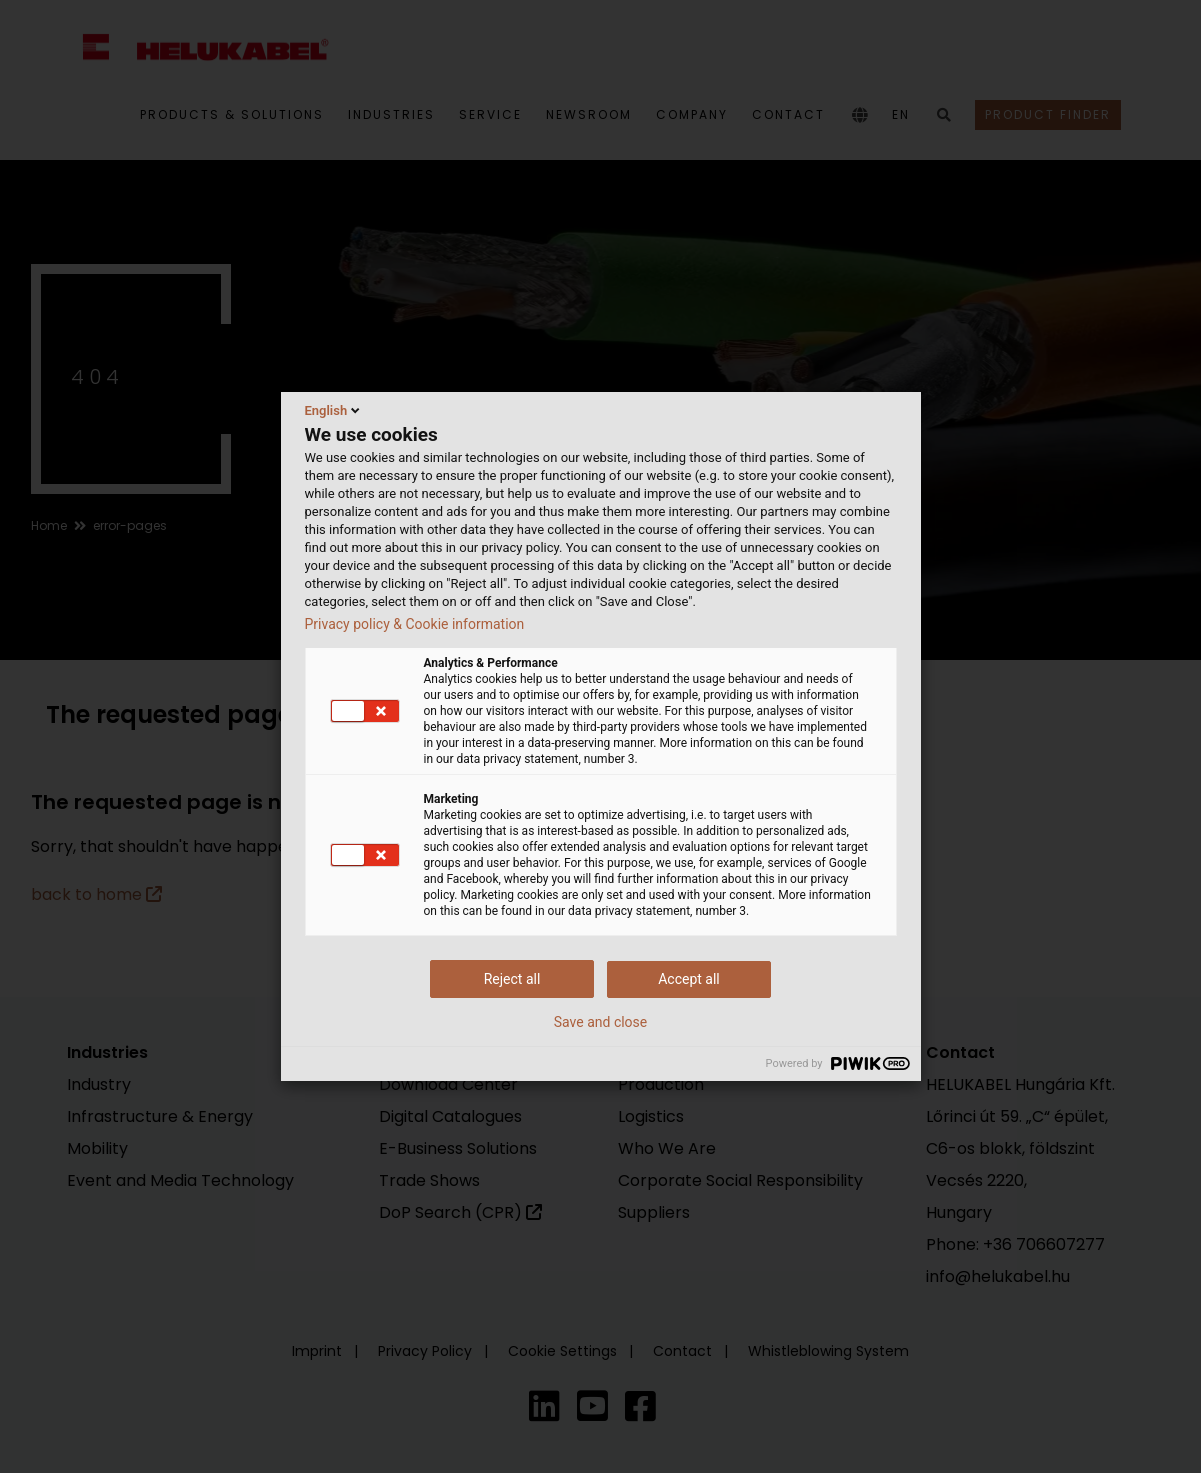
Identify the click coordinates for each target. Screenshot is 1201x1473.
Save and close (601, 1022)
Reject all (512, 979)
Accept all (689, 979)
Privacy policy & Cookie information (415, 624)
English (334, 410)
